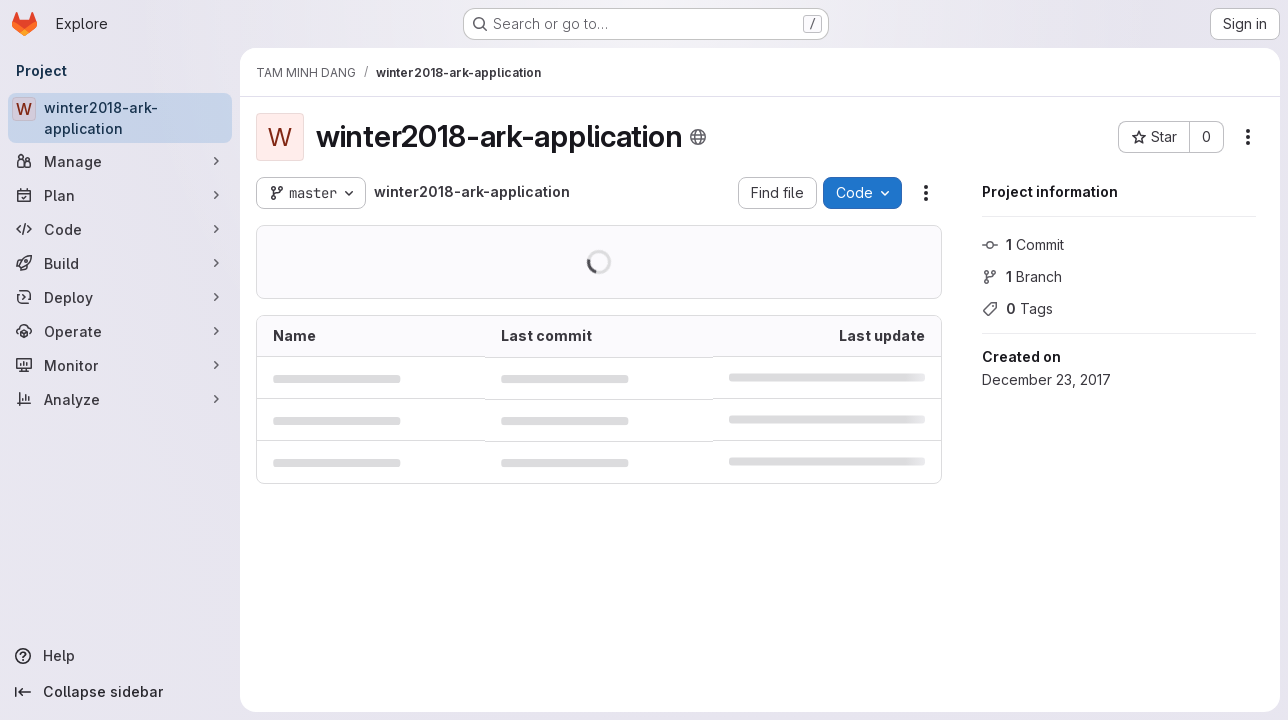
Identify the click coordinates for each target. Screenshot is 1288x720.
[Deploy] (120, 297)
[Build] (120, 263)
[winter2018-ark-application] (120, 118)
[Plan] (120, 195)
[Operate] (120, 331)
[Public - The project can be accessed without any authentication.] (698, 137)
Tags (1017, 308)
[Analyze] (120, 399)
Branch (1022, 276)
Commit (1023, 244)
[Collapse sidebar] (120, 692)
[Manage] (120, 161)
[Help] (120, 656)
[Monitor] (120, 365)
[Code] (120, 229)
